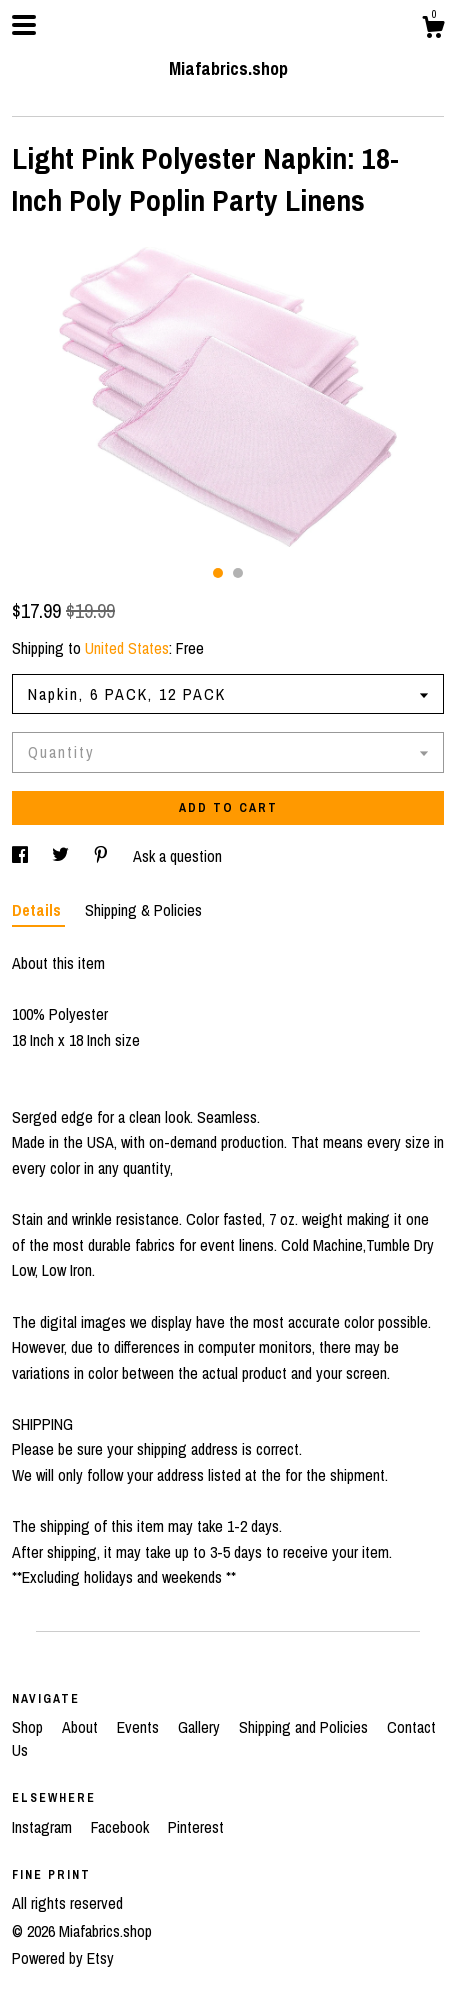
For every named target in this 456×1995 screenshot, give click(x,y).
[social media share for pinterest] (103, 856)
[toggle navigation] (24, 25)
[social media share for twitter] (62, 856)
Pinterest (196, 1827)
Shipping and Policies (305, 1727)
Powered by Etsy (63, 1958)
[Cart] (433, 30)
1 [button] (218, 573)
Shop (29, 1727)
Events (140, 1727)
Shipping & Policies (143, 910)
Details (38, 910)
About (82, 1727)
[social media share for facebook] (22, 856)
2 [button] (238, 573)
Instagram (44, 1827)
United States (127, 648)
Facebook (122, 1827)
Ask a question (177, 856)
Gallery (201, 1727)
